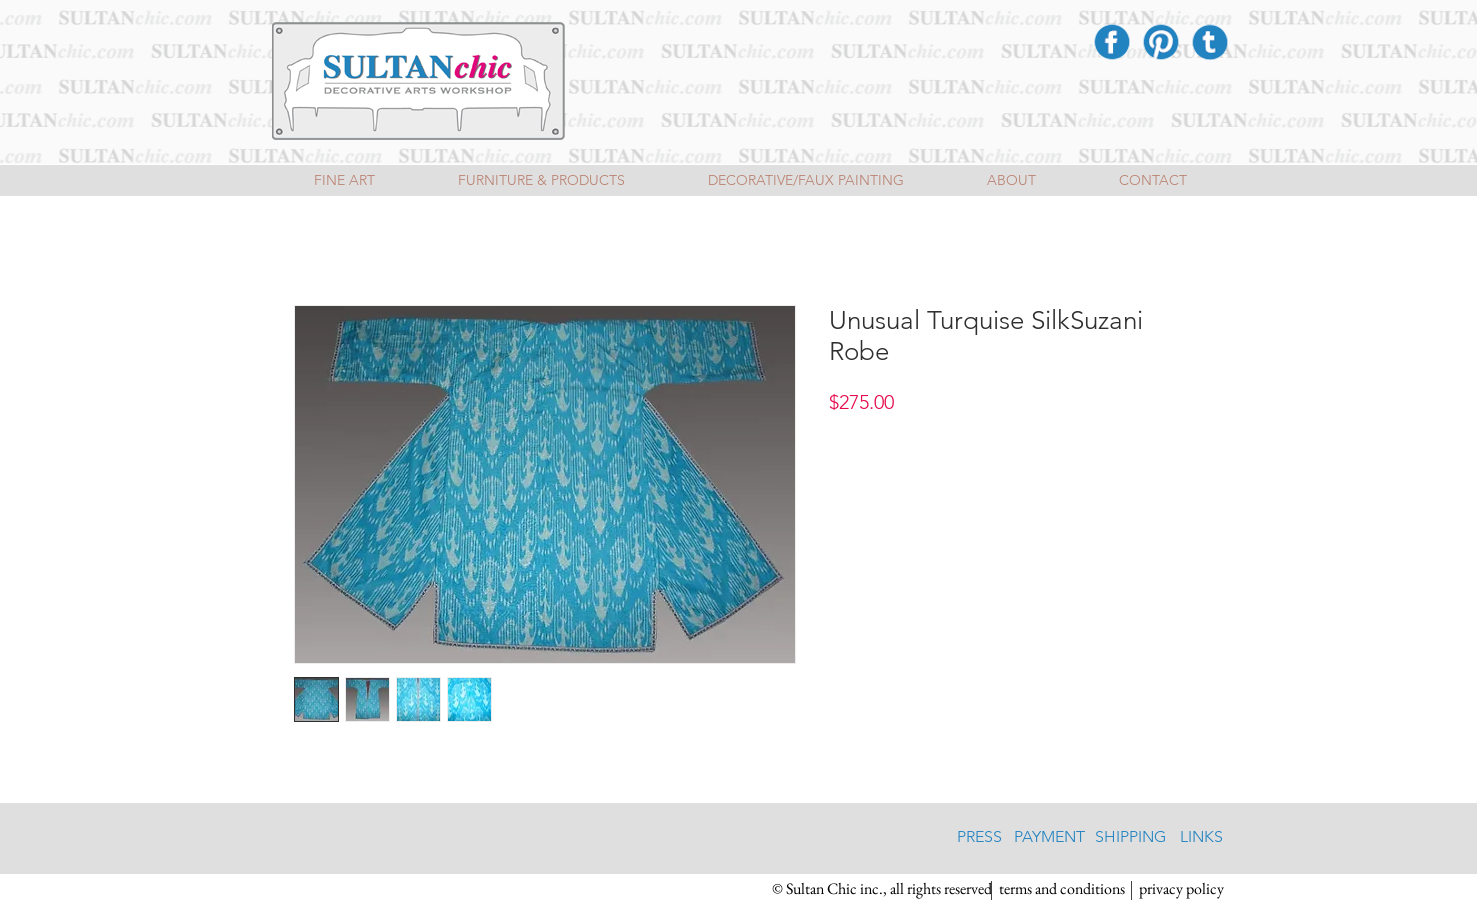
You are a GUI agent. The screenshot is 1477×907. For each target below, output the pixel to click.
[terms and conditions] (1062, 890)
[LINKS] (1201, 838)
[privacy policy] (1182, 890)
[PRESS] (979, 838)
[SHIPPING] (1130, 838)
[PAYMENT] (1049, 838)
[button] (882, 890)
